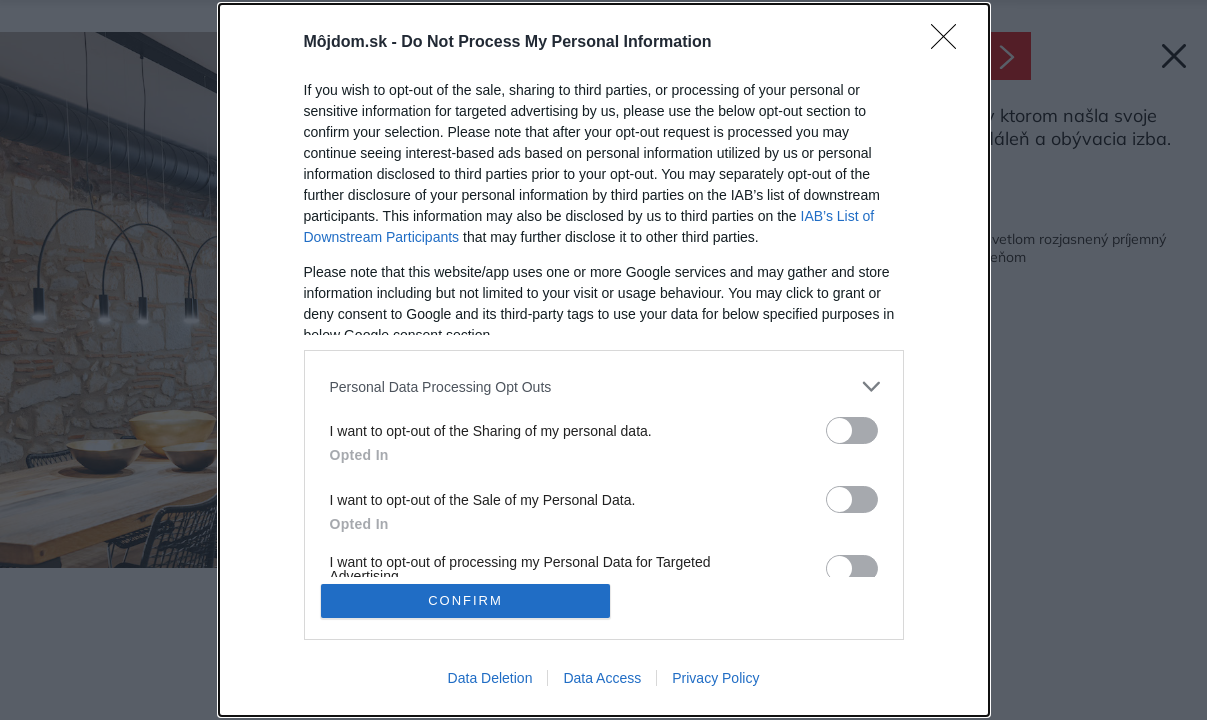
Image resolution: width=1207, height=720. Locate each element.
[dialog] (604, 360)
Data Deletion (490, 678)
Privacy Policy (715, 678)
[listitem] (604, 386)
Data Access (602, 678)
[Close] (950, 43)
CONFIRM (465, 600)
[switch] (852, 430)
